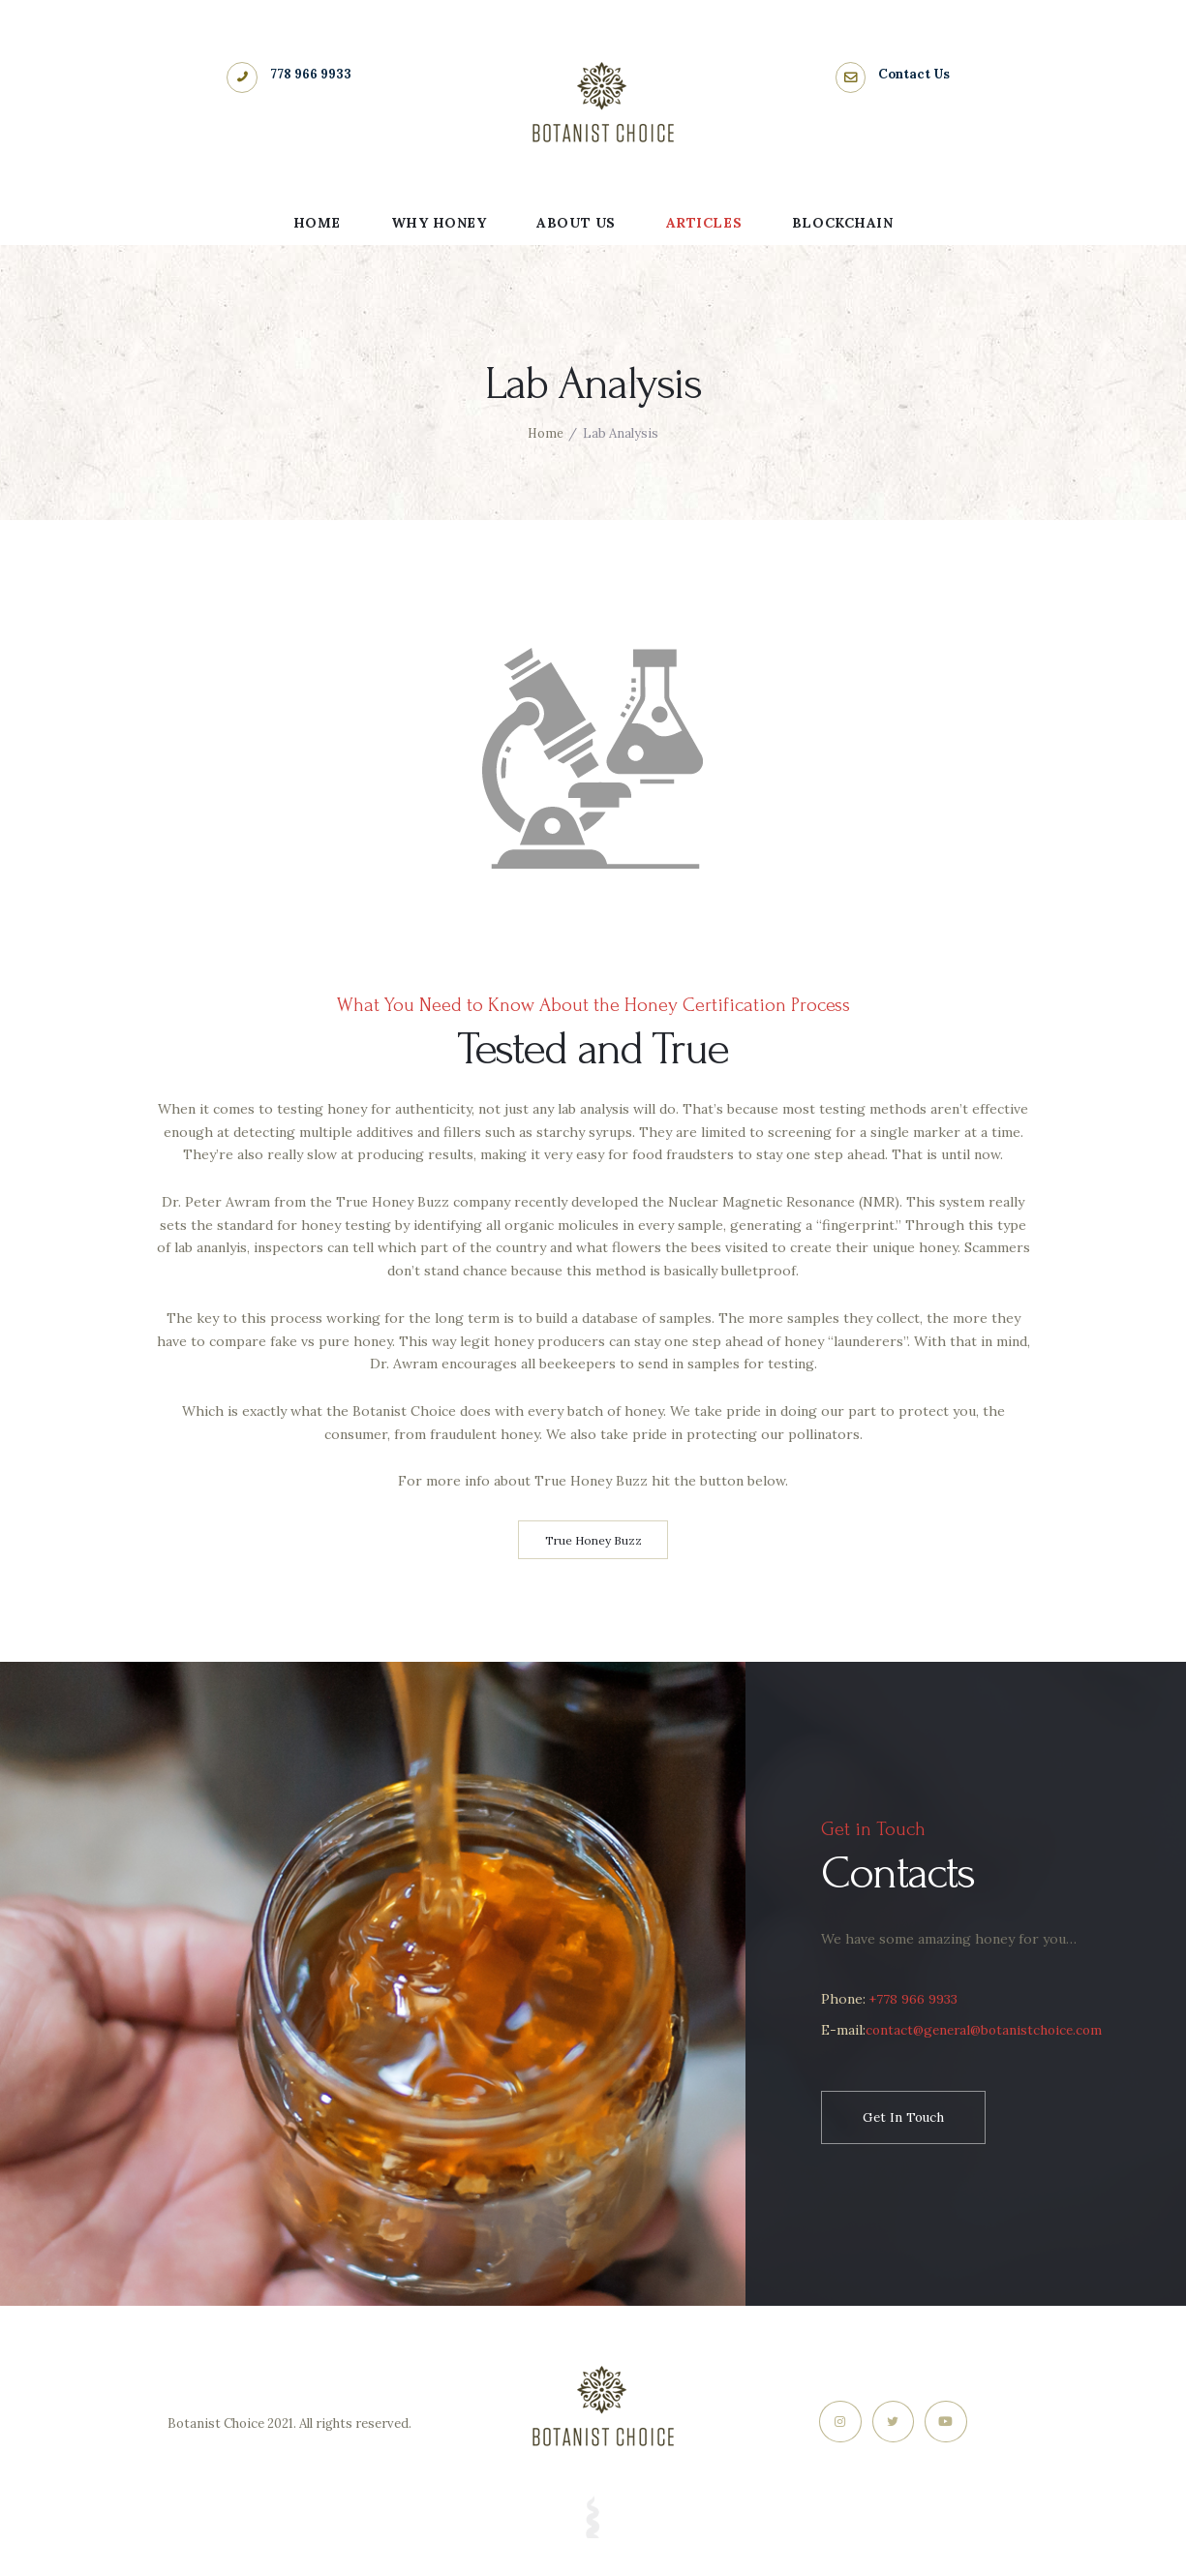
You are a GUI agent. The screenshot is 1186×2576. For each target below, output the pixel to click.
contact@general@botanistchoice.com (973, 2062)
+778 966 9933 (913, 2000)
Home (545, 433)
